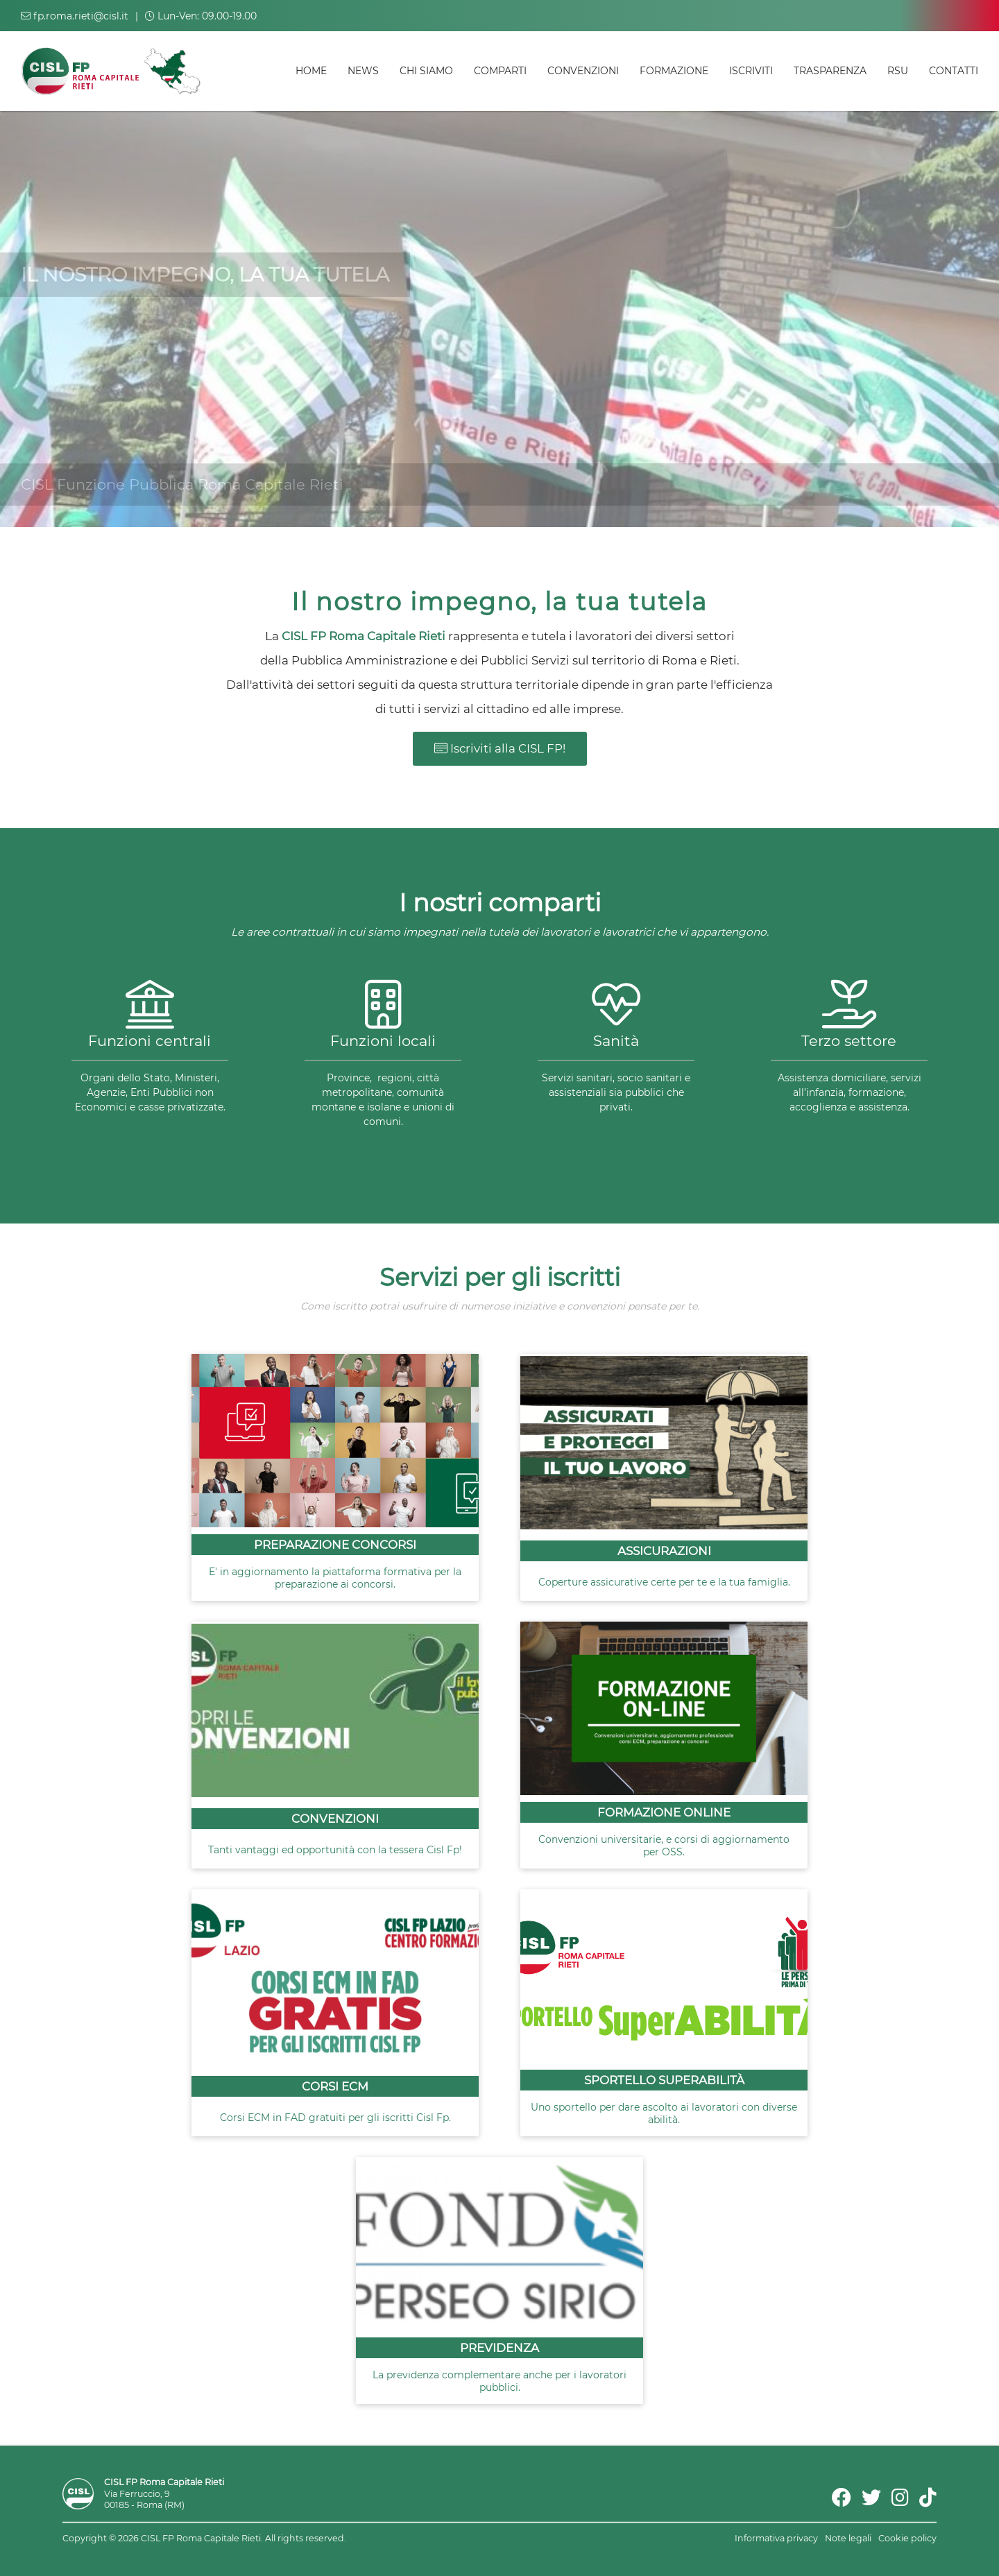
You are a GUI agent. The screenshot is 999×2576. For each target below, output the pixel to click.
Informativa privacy (776, 2538)
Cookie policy (907, 2538)
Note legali (848, 2538)
